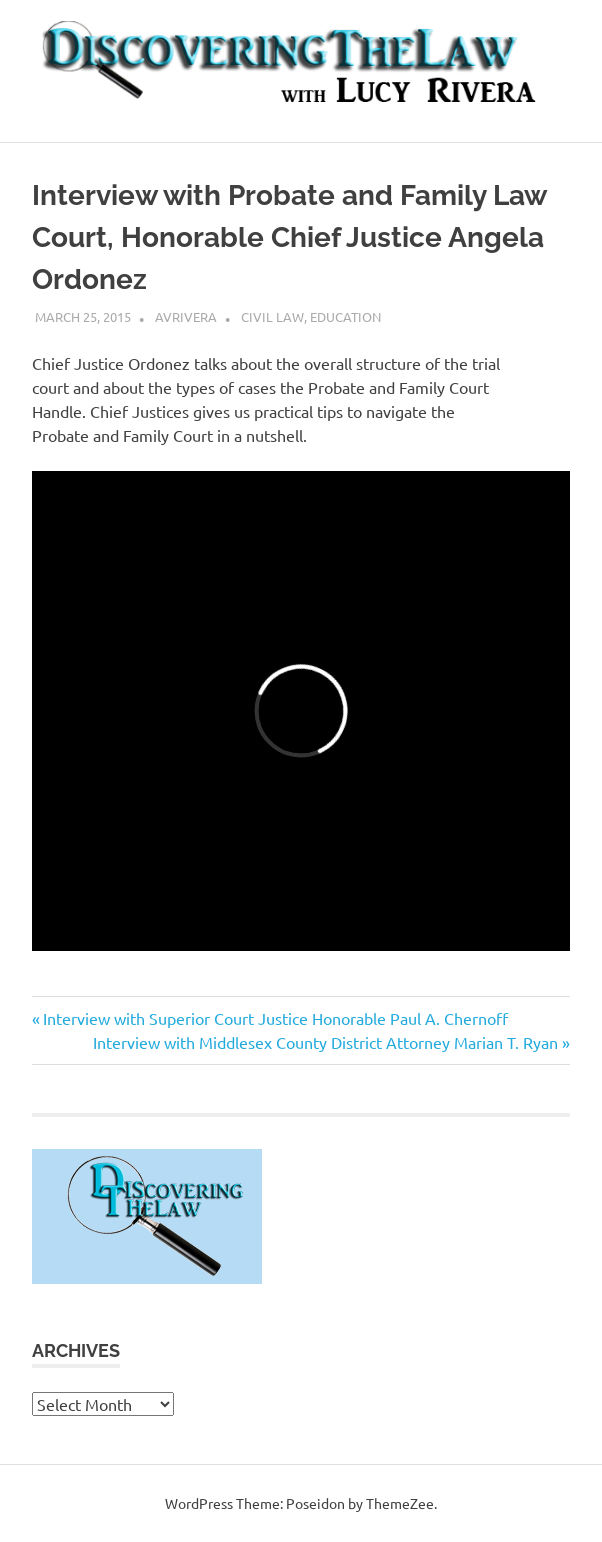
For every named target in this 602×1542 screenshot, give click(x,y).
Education (345, 316)
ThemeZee (400, 1503)
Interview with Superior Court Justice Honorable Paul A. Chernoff (275, 1018)
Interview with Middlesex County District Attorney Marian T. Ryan (325, 1042)
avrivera (186, 316)
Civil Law (272, 316)
